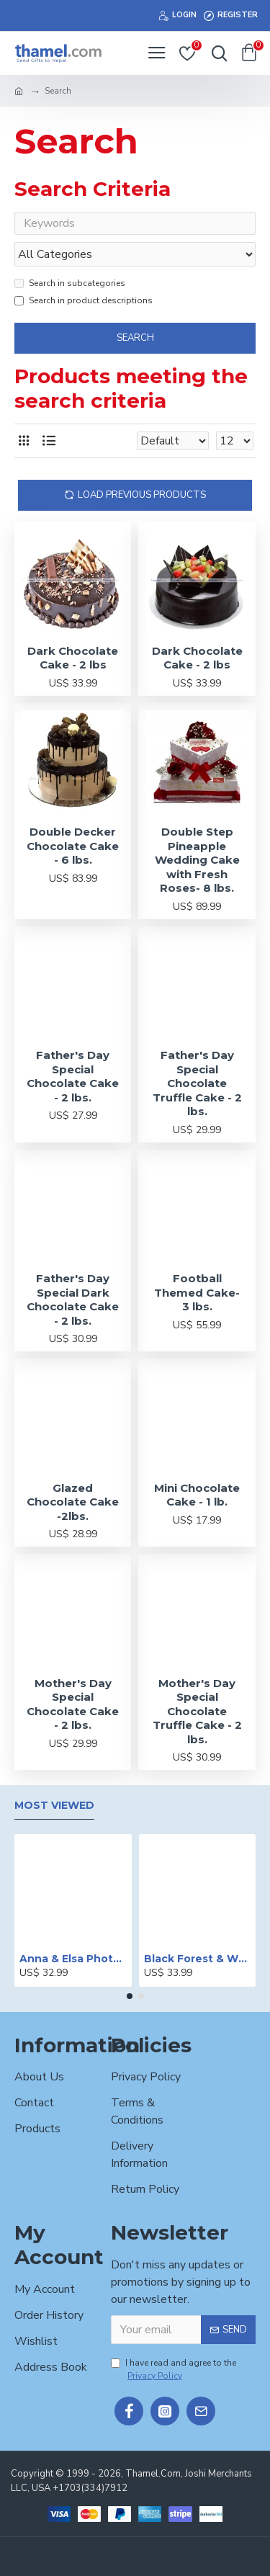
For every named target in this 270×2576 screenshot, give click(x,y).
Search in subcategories (69, 283)
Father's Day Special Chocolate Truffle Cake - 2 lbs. (197, 1083)
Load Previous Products (142, 494)
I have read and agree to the (173, 2369)
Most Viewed (54, 1805)
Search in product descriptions (83, 300)
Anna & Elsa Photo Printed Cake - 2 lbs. (73, 1958)
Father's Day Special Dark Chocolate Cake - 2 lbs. (73, 1299)
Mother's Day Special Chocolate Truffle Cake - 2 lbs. (197, 1711)
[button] (129, 1996)
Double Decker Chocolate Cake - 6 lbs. (73, 846)
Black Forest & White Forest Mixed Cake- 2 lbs (197, 1958)
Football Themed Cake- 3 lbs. (197, 1292)
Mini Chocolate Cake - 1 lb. (197, 1495)
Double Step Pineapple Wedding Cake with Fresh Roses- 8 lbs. (197, 860)
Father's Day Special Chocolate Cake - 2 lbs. (73, 1076)
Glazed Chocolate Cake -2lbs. (73, 1502)
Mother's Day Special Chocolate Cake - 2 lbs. (73, 1704)
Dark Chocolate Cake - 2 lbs (72, 658)
